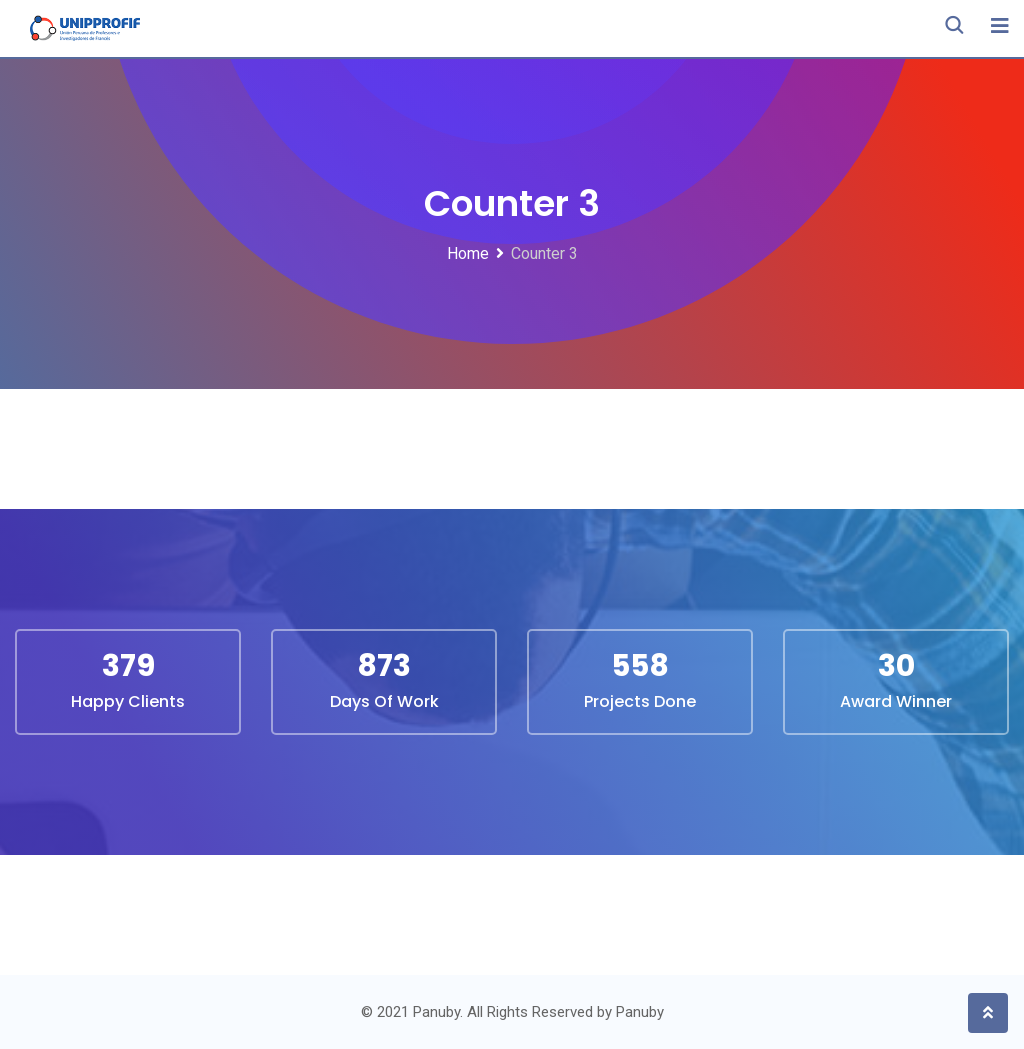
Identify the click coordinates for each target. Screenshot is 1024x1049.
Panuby (640, 1012)
